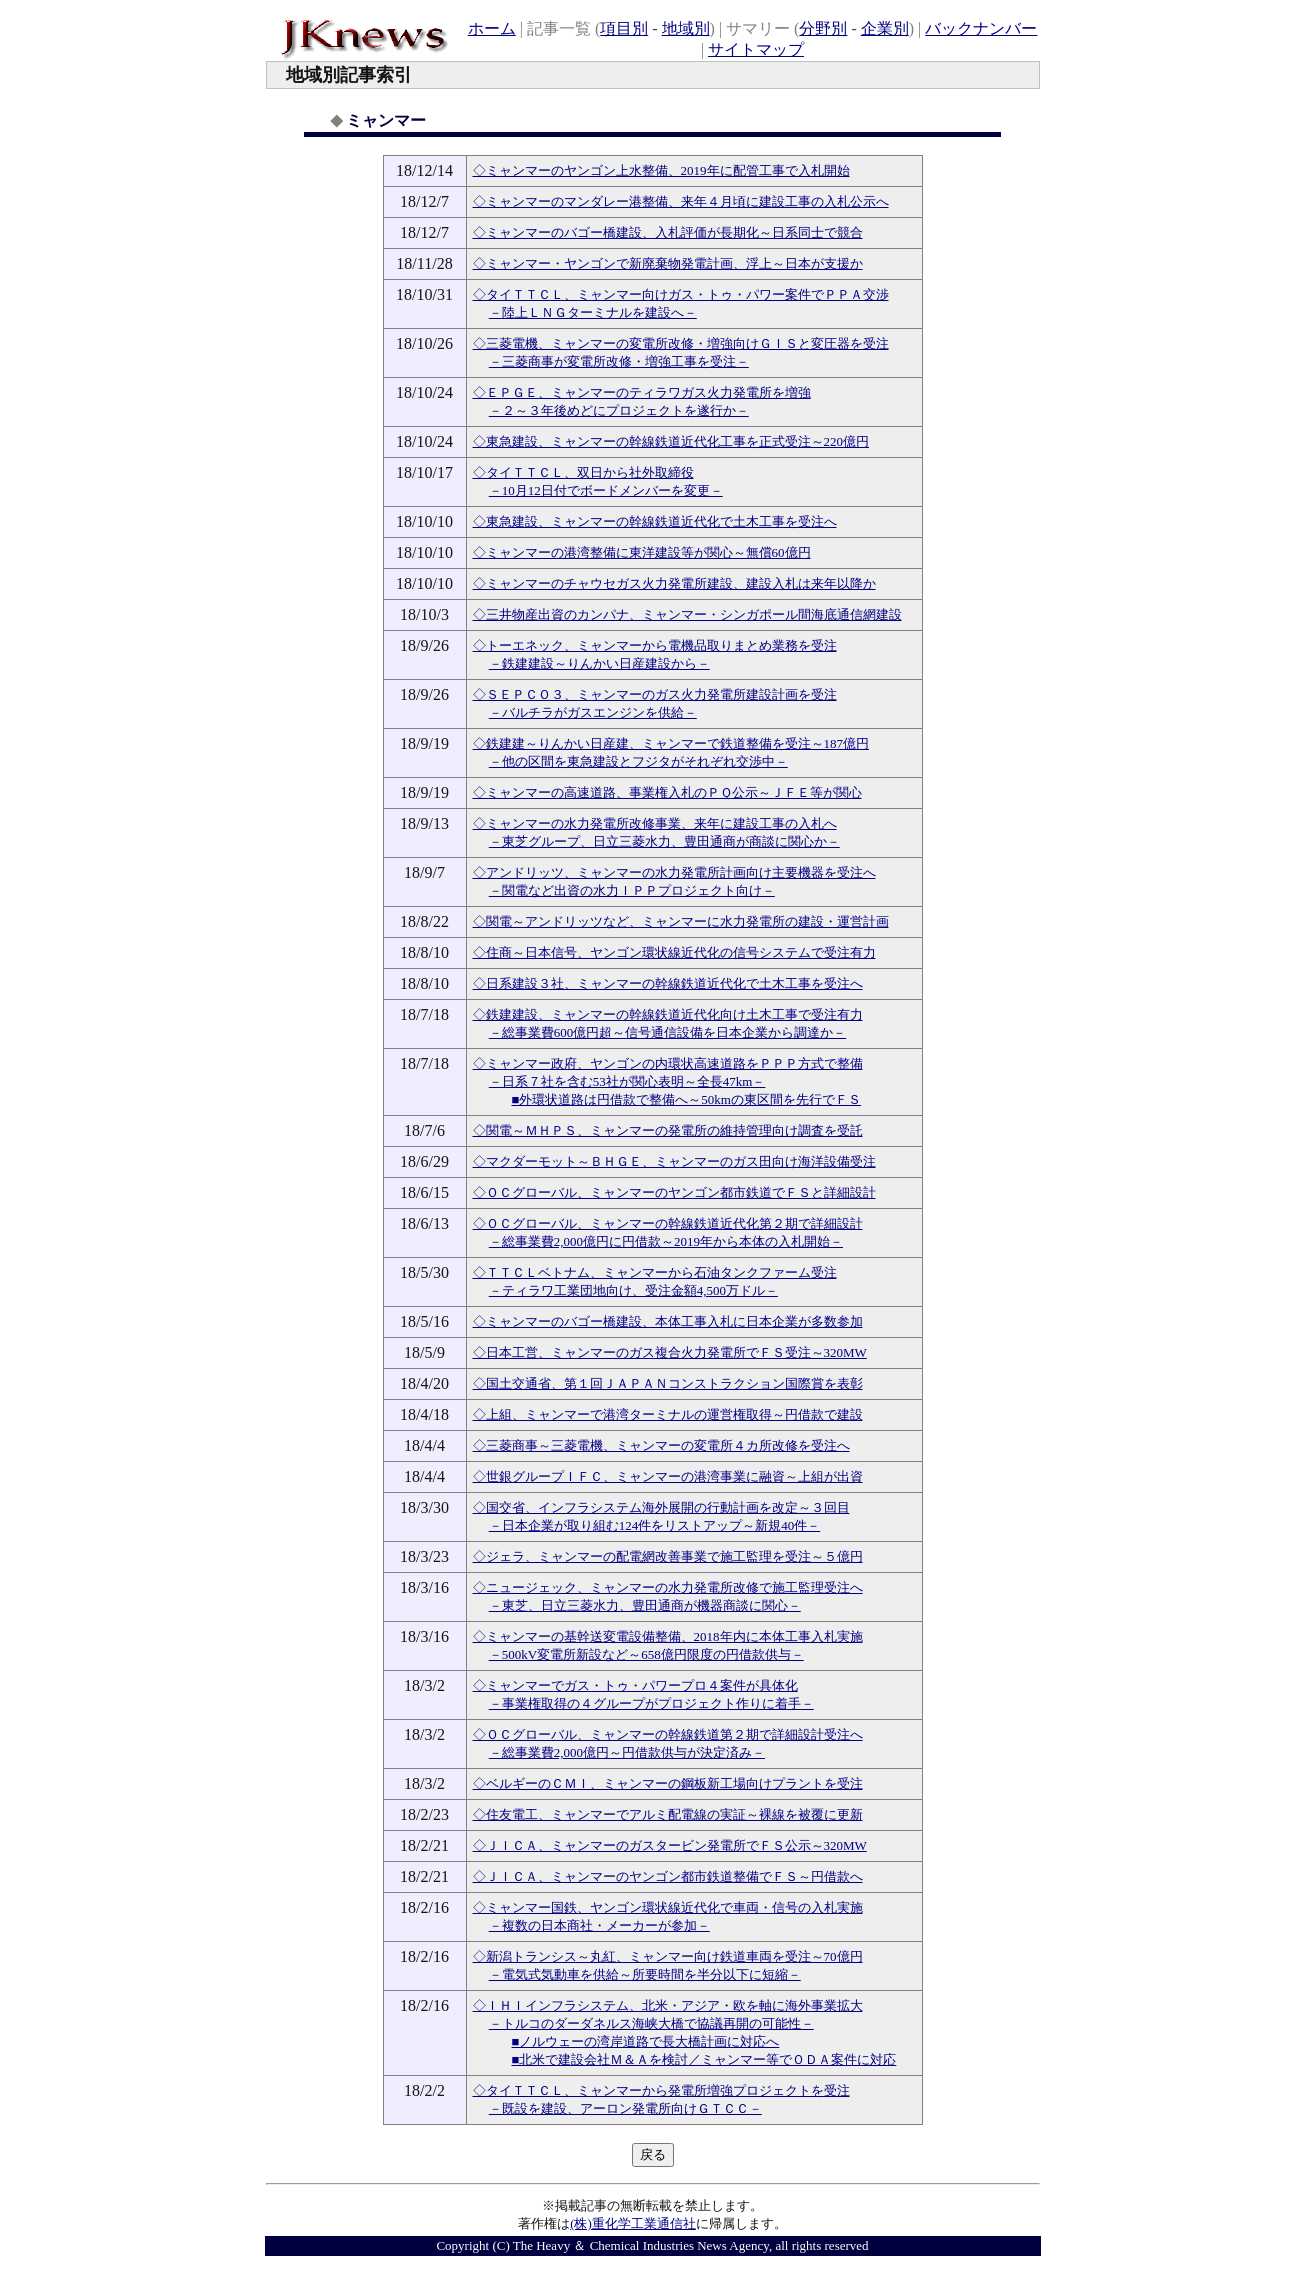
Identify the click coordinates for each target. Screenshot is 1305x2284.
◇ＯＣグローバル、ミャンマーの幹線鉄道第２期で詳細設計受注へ (668, 1734)
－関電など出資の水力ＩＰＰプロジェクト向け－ (632, 890)
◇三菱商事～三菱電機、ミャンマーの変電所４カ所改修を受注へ (661, 1445)
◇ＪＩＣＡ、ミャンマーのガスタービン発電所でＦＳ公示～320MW (670, 1845)
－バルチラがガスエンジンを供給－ (593, 712)
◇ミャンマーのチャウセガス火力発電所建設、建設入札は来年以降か (674, 583)
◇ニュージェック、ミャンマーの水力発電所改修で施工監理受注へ (668, 1587)
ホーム (492, 28)
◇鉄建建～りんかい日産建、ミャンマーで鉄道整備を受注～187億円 (671, 743)
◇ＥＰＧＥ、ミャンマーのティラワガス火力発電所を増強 (642, 392)
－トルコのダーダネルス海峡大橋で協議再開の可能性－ (651, 2023)
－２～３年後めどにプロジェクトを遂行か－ (619, 410)
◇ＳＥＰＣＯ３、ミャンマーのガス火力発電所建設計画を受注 (655, 694)
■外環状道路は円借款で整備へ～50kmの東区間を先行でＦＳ (686, 1099)
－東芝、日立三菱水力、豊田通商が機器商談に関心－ (645, 1605)
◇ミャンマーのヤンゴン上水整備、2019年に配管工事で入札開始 (661, 170)
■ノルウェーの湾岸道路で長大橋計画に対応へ (646, 2041)
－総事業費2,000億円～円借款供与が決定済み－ (627, 1752)
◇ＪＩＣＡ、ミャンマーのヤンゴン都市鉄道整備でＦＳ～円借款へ (668, 1876)
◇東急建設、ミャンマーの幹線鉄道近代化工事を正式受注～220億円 (671, 441)
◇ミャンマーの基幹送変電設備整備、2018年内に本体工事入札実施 (668, 1636)
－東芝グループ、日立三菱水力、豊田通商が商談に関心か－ (664, 841)
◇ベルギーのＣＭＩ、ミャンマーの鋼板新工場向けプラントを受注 (668, 1783)
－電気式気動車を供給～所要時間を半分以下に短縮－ (645, 1974)
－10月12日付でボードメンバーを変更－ (606, 490)
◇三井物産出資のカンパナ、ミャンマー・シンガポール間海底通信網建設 (687, 614)
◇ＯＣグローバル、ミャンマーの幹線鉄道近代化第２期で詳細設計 (668, 1223)
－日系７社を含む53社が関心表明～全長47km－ (627, 1081)
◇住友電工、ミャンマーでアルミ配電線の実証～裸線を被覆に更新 (668, 1814)
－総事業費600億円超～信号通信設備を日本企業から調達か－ (668, 1032)
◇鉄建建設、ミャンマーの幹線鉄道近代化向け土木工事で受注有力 (668, 1014)
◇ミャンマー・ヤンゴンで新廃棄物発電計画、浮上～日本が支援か (668, 263)
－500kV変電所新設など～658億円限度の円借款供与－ (646, 1654)
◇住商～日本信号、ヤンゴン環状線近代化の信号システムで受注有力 (674, 952)
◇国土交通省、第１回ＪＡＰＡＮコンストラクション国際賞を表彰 (668, 1383)
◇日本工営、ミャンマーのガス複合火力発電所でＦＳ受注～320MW (670, 1352)
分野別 (823, 28)
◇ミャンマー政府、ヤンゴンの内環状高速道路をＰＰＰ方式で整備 (668, 1063)
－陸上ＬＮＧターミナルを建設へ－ (593, 312)
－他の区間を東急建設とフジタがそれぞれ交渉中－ (638, 761)
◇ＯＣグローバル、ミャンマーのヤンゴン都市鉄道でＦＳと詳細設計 (674, 1192)
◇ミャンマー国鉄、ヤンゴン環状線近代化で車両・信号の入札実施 (668, 1907)
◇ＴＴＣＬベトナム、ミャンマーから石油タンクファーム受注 (655, 1272)
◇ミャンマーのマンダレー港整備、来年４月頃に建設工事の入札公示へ (681, 201)
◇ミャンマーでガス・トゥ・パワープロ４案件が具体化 (635, 1685)
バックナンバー (981, 28)
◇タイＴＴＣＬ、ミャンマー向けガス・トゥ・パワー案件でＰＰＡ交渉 (681, 294)
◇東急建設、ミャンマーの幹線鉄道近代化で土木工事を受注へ (655, 521)
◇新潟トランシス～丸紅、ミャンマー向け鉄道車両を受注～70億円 (668, 1956)
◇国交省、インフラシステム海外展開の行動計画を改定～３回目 (661, 1507)
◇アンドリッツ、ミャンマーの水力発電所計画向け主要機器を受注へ (674, 872)
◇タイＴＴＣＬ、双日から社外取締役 (583, 472)
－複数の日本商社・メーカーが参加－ (599, 1925)
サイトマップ (756, 49)
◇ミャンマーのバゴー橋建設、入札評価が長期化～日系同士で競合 (668, 232)
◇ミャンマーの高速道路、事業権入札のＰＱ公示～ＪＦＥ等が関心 (667, 792)
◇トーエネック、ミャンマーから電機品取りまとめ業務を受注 (655, 645)
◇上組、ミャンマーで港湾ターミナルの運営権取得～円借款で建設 (668, 1414)
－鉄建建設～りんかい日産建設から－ (599, 663)
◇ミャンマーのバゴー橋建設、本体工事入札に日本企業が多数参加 (668, 1321)
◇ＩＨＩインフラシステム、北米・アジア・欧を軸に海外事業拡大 (668, 2005)
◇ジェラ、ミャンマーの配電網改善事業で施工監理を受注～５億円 (668, 1556)
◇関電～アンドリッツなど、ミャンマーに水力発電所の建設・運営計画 (681, 921)
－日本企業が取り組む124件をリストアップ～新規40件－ (655, 1525)
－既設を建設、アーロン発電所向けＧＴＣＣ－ (625, 2108)
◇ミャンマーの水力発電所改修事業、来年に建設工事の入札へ (655, 823)
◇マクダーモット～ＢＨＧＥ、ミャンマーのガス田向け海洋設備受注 (674, 1161)
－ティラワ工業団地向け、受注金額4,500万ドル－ (633, 1290)
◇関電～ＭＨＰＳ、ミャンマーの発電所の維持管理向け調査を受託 (668, 1130)
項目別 (624, 28)
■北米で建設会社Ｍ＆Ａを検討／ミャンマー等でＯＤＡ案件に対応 (704, 2059)
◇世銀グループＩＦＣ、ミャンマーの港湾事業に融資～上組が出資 (668, 1476)
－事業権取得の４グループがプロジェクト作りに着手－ (651, 1703)
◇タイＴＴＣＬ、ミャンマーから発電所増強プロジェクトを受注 (661, 2090)
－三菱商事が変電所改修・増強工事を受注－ (619, 361)
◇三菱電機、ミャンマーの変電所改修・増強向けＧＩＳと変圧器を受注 (681, 343)
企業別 (885, 28)
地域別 (686, 28)
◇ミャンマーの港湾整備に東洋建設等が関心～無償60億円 (642, 552)
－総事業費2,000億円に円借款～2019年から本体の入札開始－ (666, 1241)
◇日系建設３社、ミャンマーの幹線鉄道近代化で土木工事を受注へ (668, 983)
